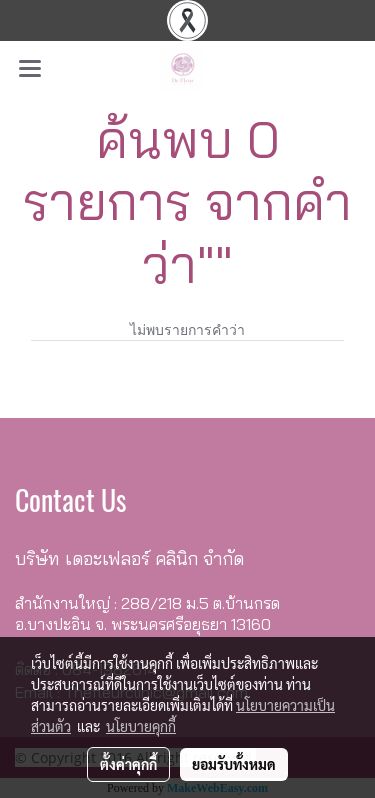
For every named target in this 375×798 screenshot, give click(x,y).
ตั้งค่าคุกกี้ (128, 764)
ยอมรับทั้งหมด (234, 764)
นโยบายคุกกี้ (141, 726)
